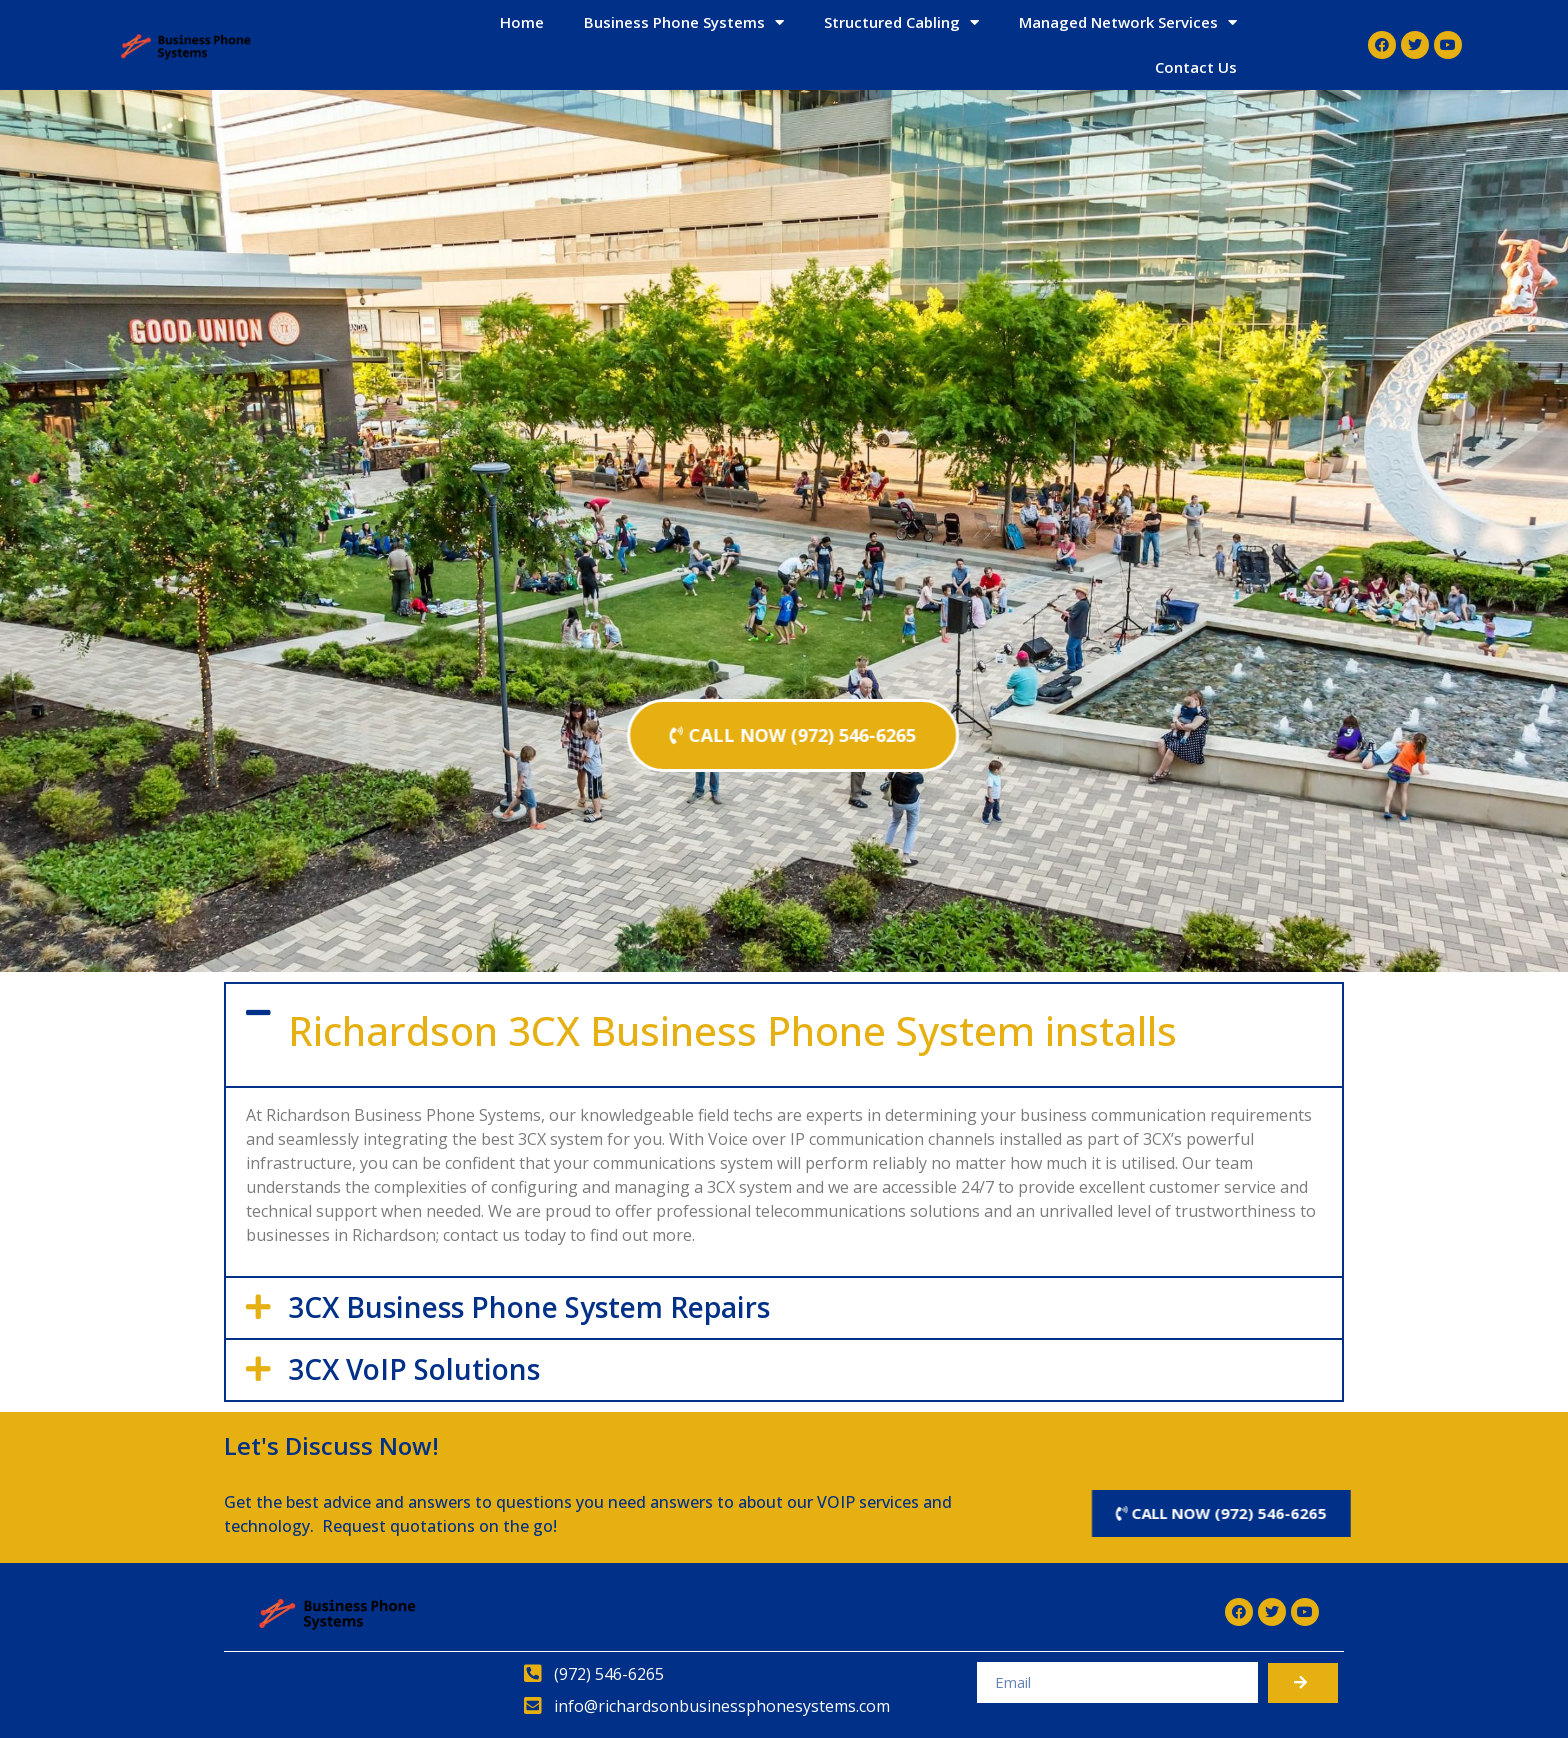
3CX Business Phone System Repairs (529, 1307)
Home (522, 22)
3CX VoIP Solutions (414, 1369)
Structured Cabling (901, 22)
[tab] (784, 1035)
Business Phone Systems (684, 22)
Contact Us (1196, 67)
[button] (793, 735)
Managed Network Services (1128, 22)
